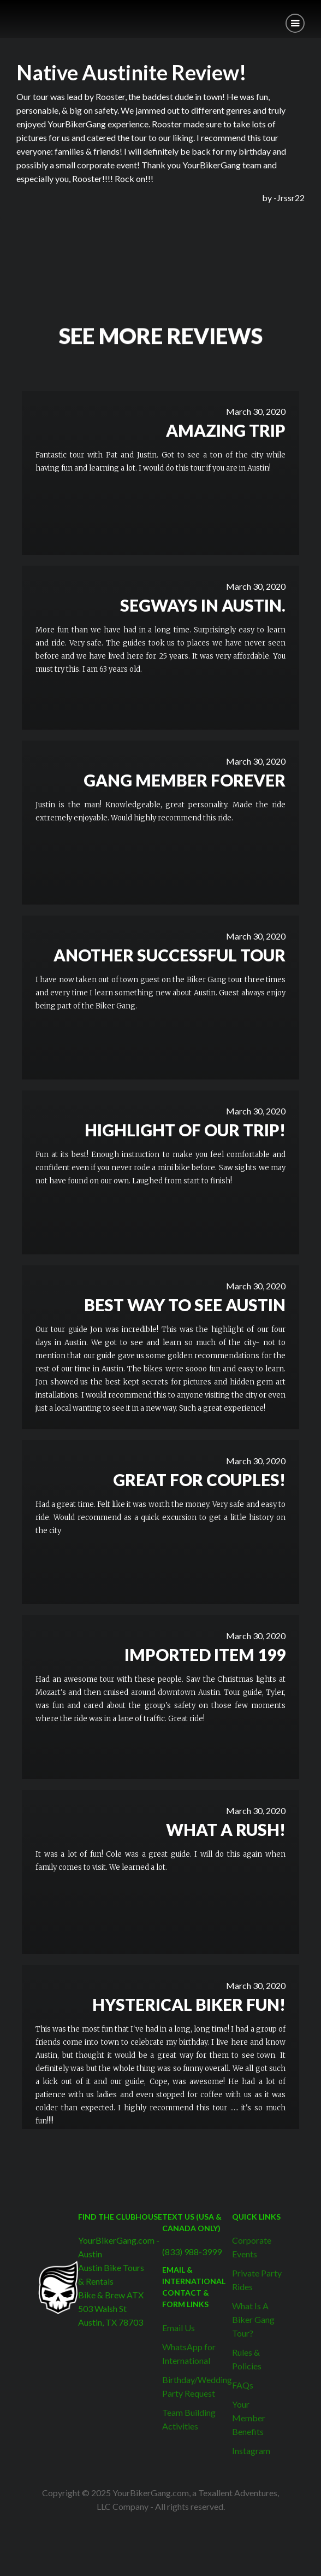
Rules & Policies (246, 2359)
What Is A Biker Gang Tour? (253, 2319)
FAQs (242, 2385)
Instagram (251, 2450)
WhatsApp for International (189, 2354)
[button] (295, 23)
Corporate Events (251, 2247)
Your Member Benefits (248, 2418)
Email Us (178, 2327)
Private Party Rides (257, 2280)
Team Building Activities (189, 2419)
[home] (8, 15)
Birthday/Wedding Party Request (197, 2386)
